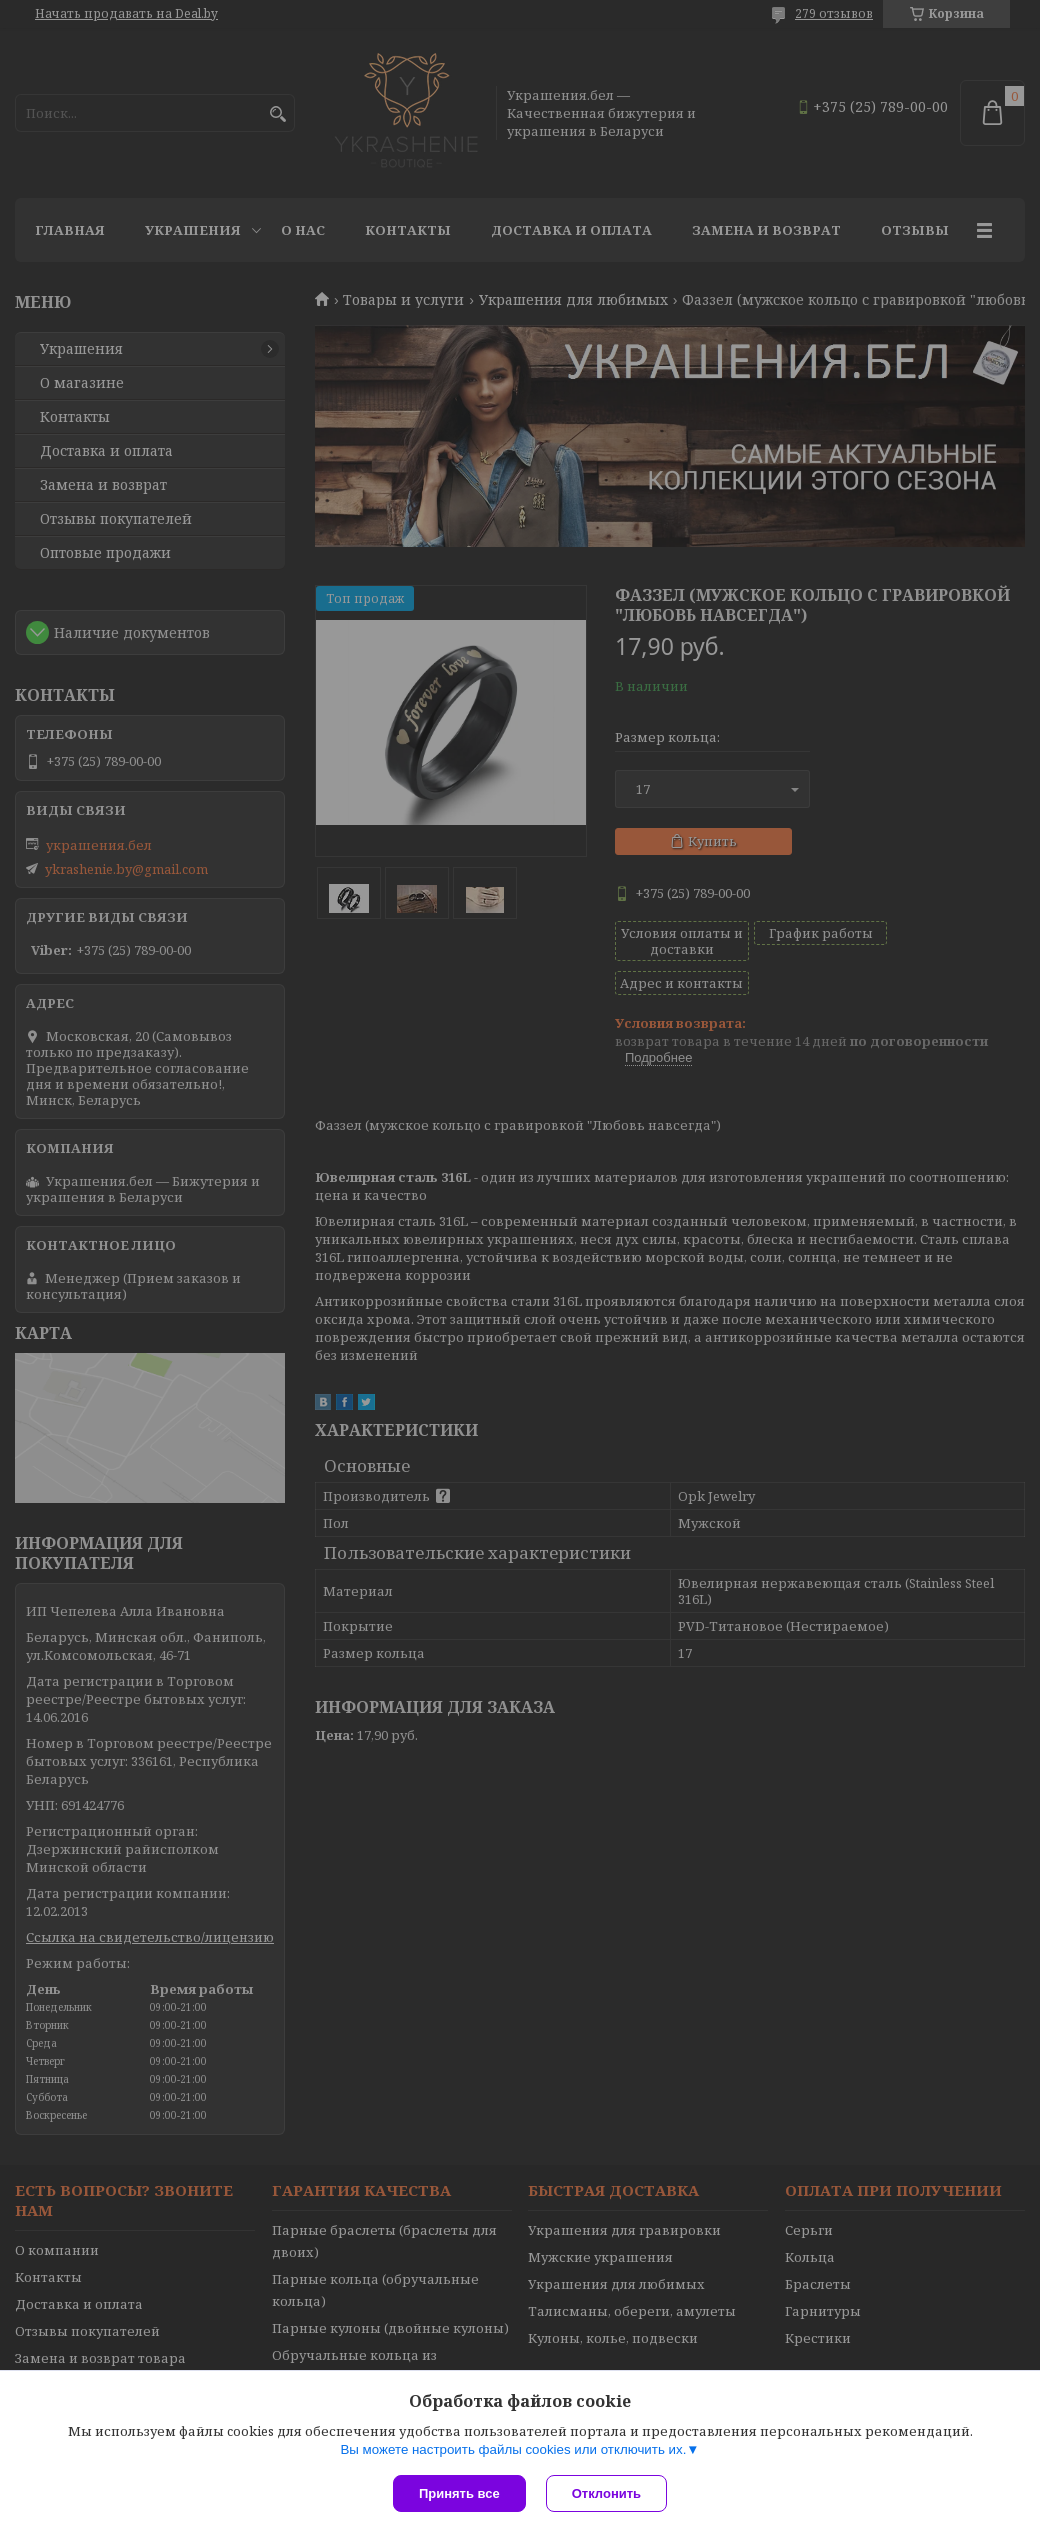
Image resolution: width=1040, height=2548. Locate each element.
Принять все (459, 2493)
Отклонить (606, 2493)
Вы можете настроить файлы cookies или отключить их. (513, 2449)
